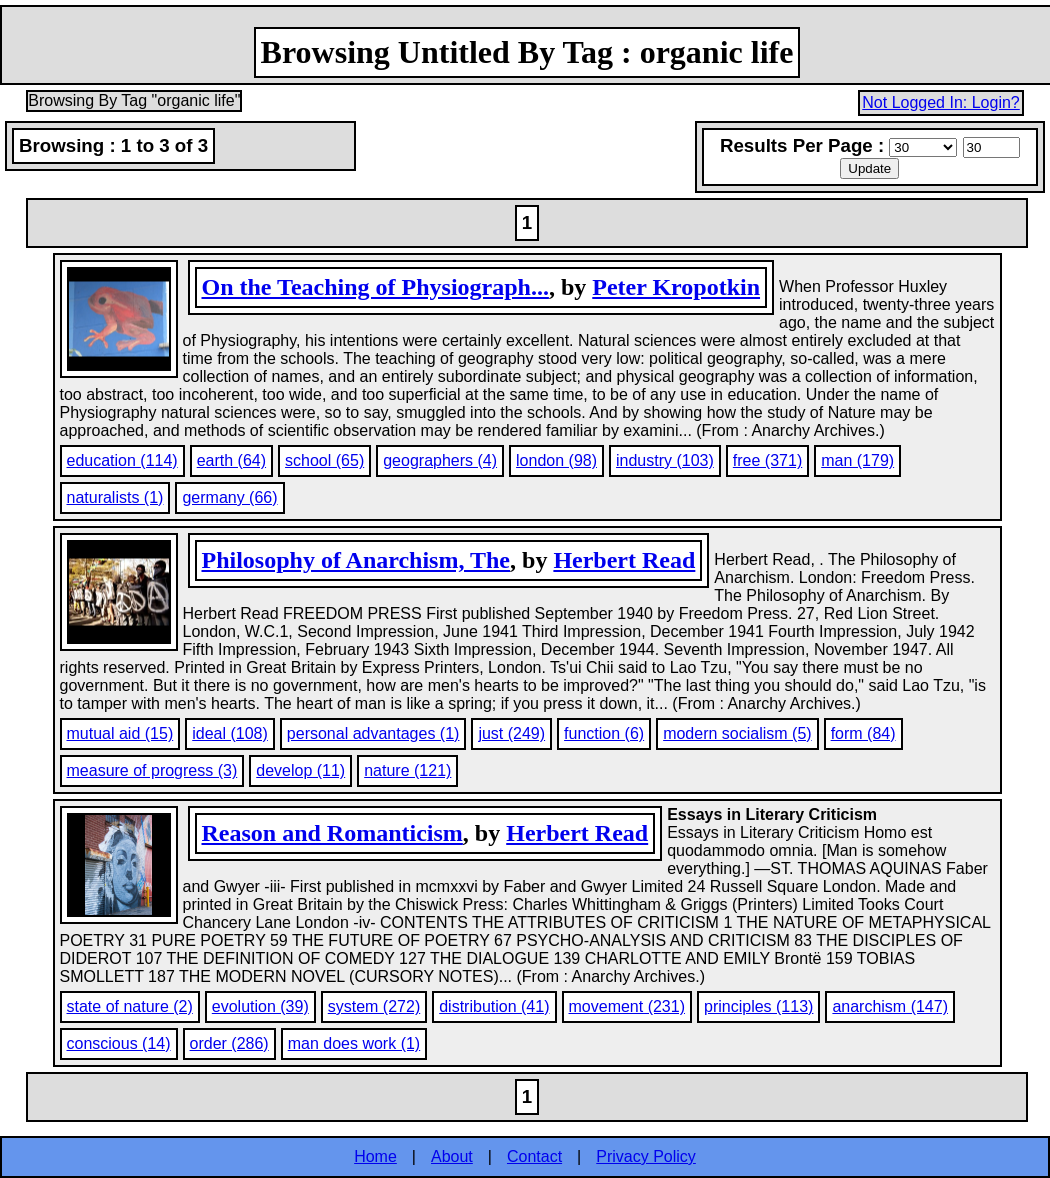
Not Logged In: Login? (940, 102)
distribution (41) (494, 1006)
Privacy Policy (646, 1156)
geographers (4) (440, 460)
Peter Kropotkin (676, 287)
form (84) (863, 733)
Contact (534, 1156)
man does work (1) (354, 1043)
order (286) (229, 1043)
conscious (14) (119, 1043)
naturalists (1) (115, 497)
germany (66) (229, 497)
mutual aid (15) (120, 733)
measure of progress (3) (152, 770)
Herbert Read (624, 560)
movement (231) (627, 1006)
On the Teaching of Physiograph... (375, 287)
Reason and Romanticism (332, 833)
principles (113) (758, 1006)
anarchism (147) (890, 1006)
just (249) (511, 733)
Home (375, 1156)
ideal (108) (230, 733)
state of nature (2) (130, 1006)
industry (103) (665, 460)
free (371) (767, 460)
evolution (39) (260, 1006)
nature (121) (407, 770)
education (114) (122, 460)
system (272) (374, 1006)
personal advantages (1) (373, 733)
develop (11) (300, 770)
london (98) (556, 460)
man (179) (857, 460)
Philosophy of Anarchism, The (356, 560)
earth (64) (231, 460)
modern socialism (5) (737, 733)
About (452, 1156)
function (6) (604, 733)
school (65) (324, 460)
